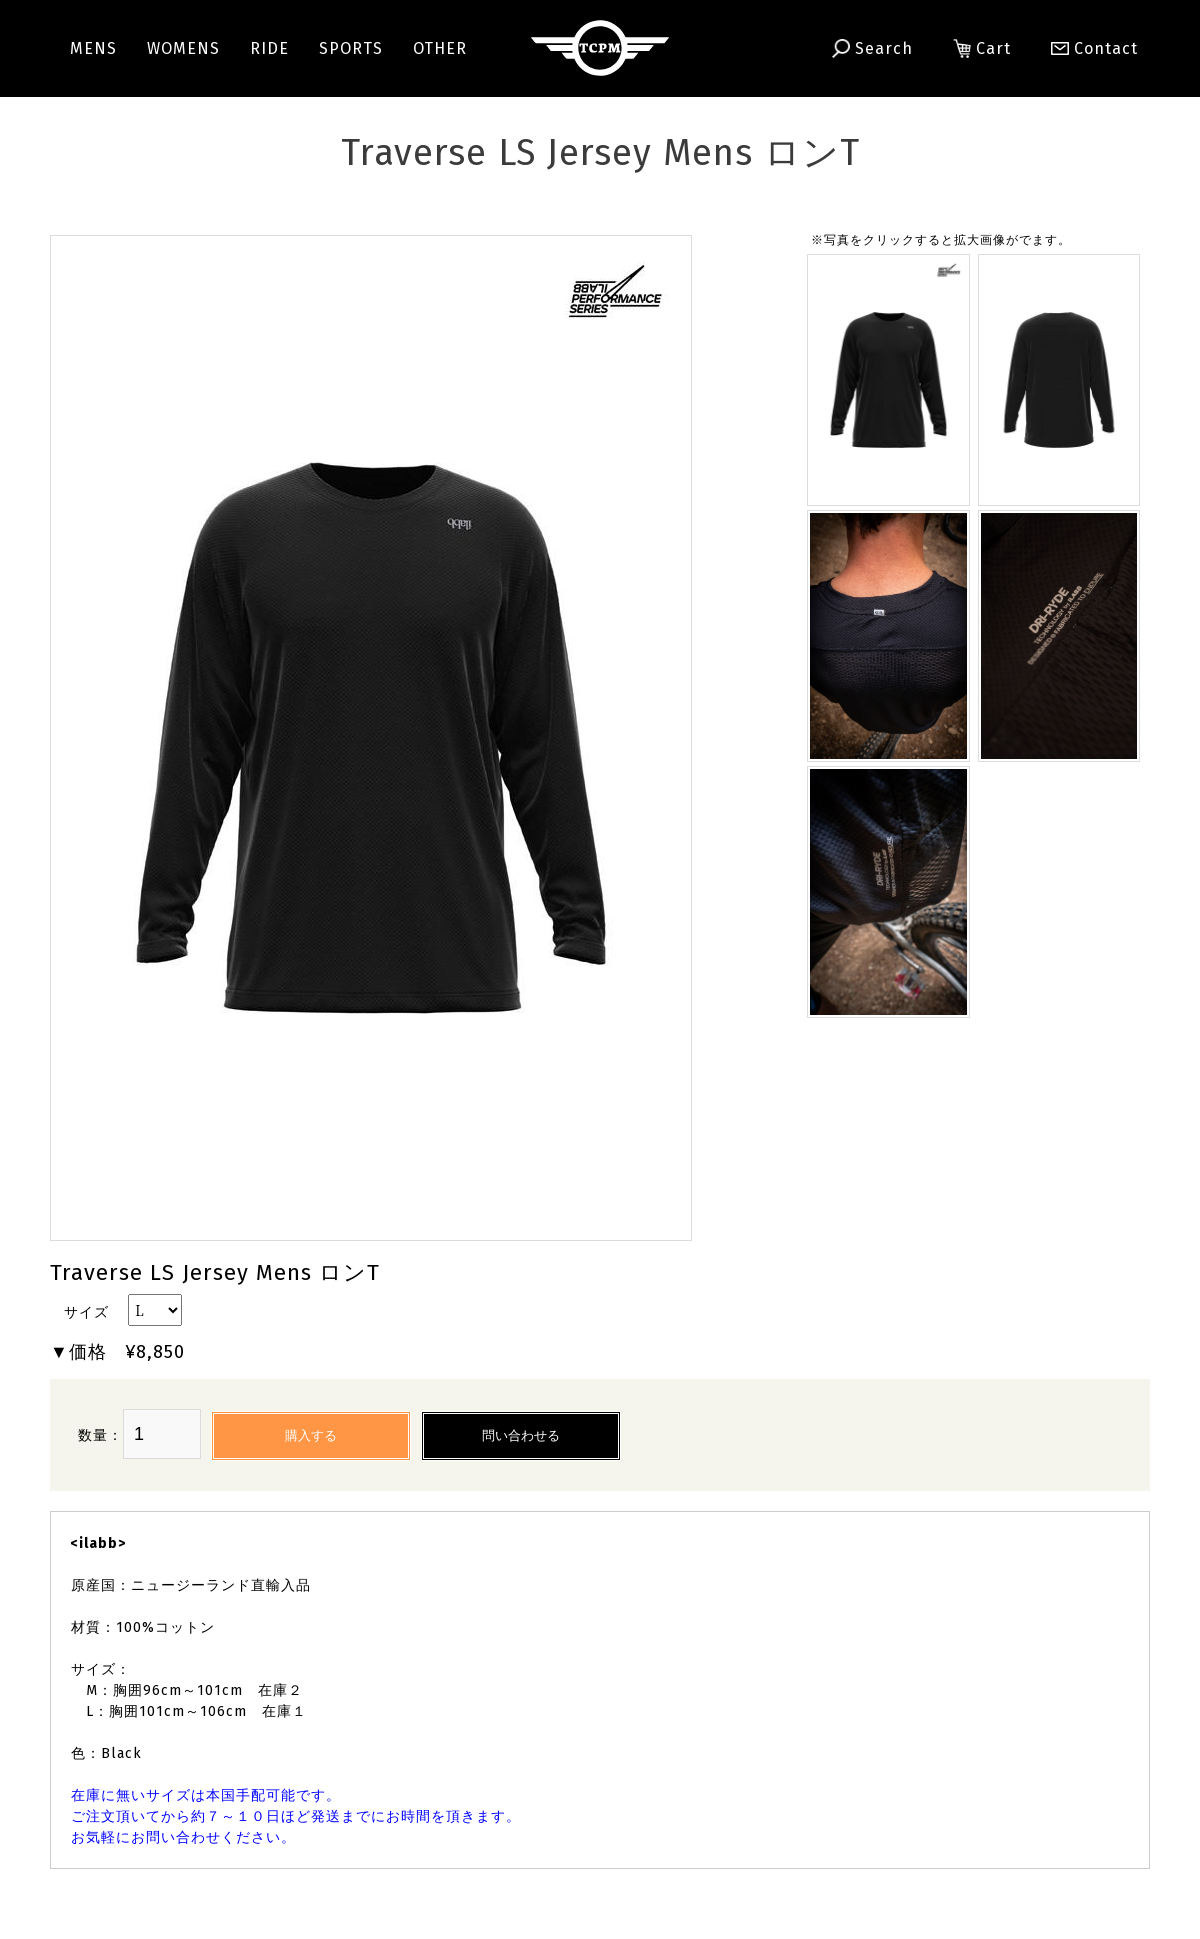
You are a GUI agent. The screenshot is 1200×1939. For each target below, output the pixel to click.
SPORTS (351, 48)
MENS (93, 48)
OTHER (440, 48)
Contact (1085, 48)
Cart (982, 49)
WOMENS (183, 48)
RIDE (269, 48)
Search (872, 49)
